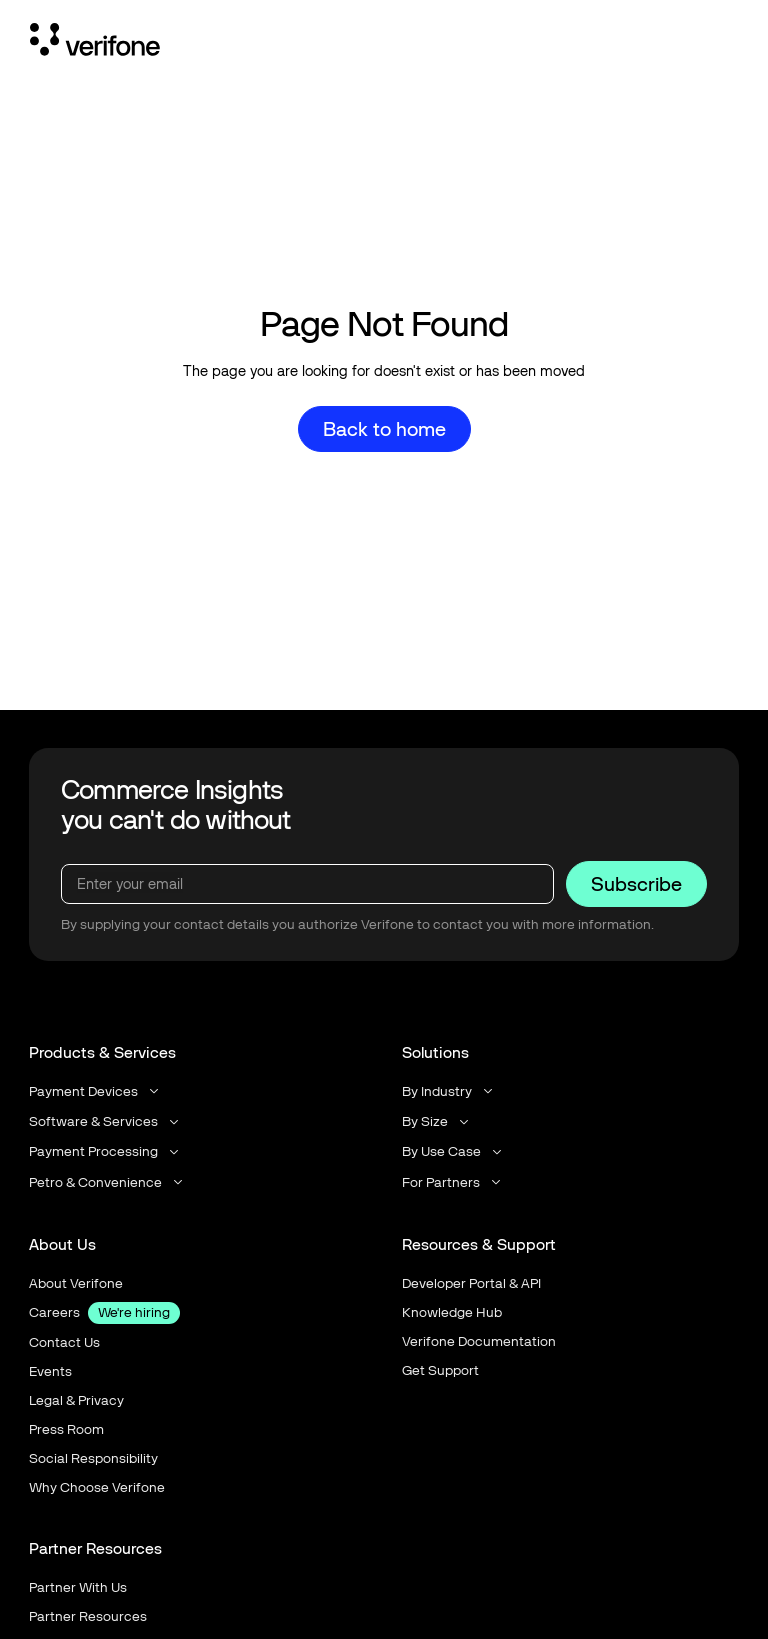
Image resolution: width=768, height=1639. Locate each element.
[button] (95, 1091)
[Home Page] (95, 43)
